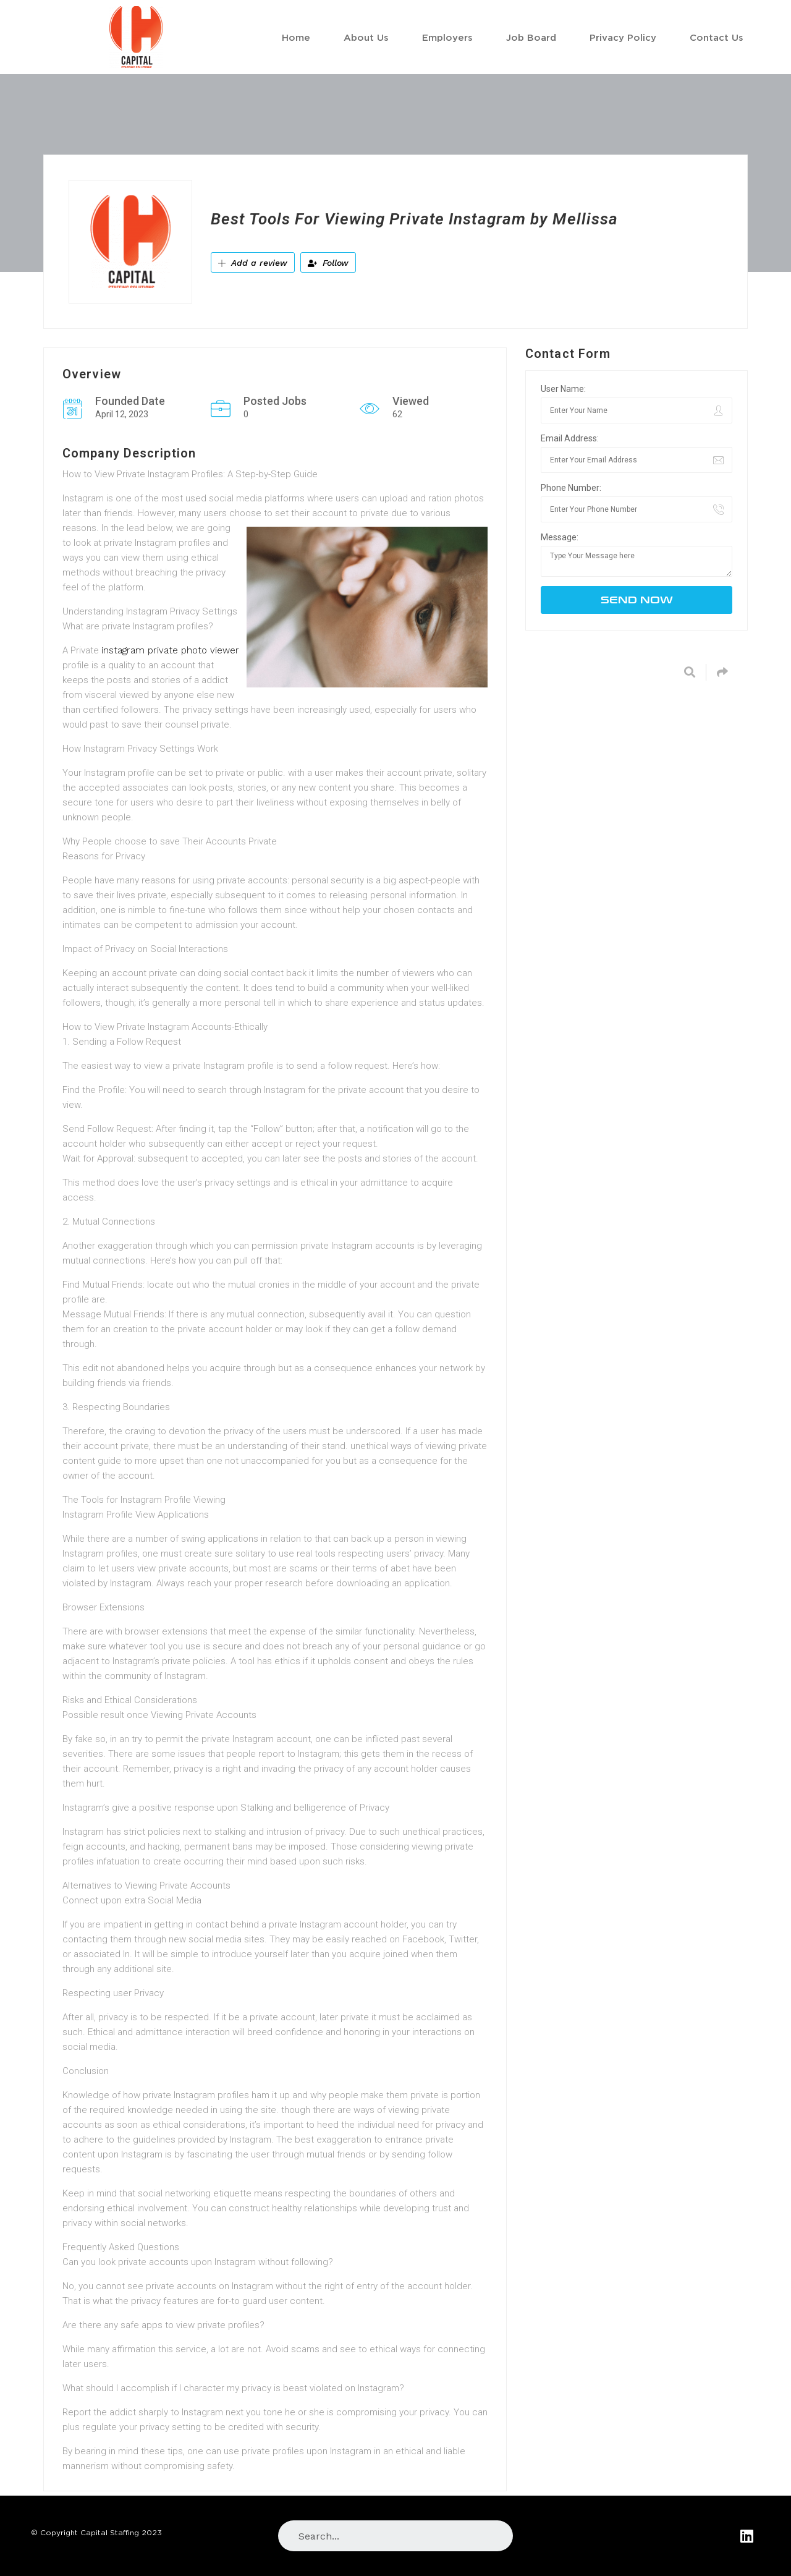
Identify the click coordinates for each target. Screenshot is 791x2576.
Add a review (252, 263)
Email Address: (570, 438)
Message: (559, 537)
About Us (366, 37)
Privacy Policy (623, 37)
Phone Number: (571, 487)
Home (296, 37)
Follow (328, 263)
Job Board (531, 37)
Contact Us (716, 37)
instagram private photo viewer (170, 650)
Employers (447, 37)
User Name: (563, 389)
